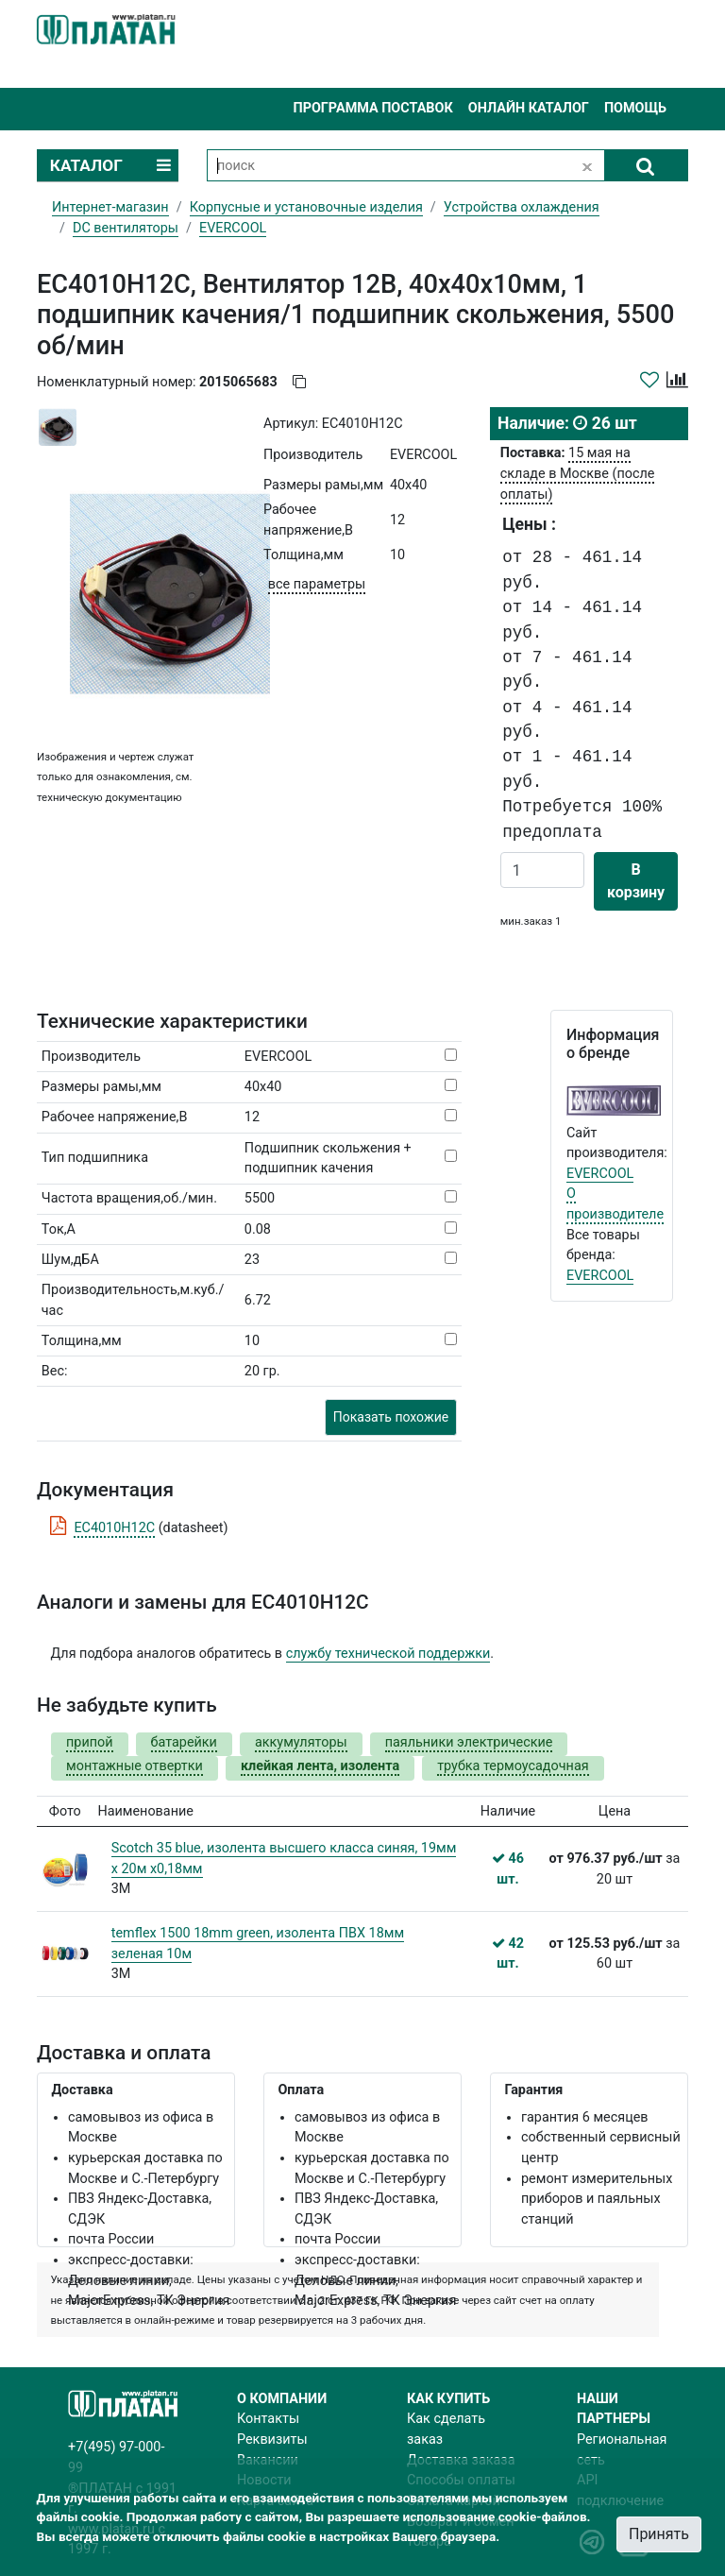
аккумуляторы (301, 1742)
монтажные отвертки (134, 1766)
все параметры (316, 584)
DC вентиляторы (125, 228)
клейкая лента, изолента (320, 1766)
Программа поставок (372, 108)
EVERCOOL (599, 1174)
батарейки (184, 1742)
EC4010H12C (114, 1528)
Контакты (268, 2419)
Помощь (635, 108)
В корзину (636, 881)
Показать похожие (390, 1416)
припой (89, 1742)
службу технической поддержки (388, 1654)
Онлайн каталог (528, 108)
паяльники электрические (469, 1742)
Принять (659, 2534)
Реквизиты (272, 2439)
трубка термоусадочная (512, 1766)
